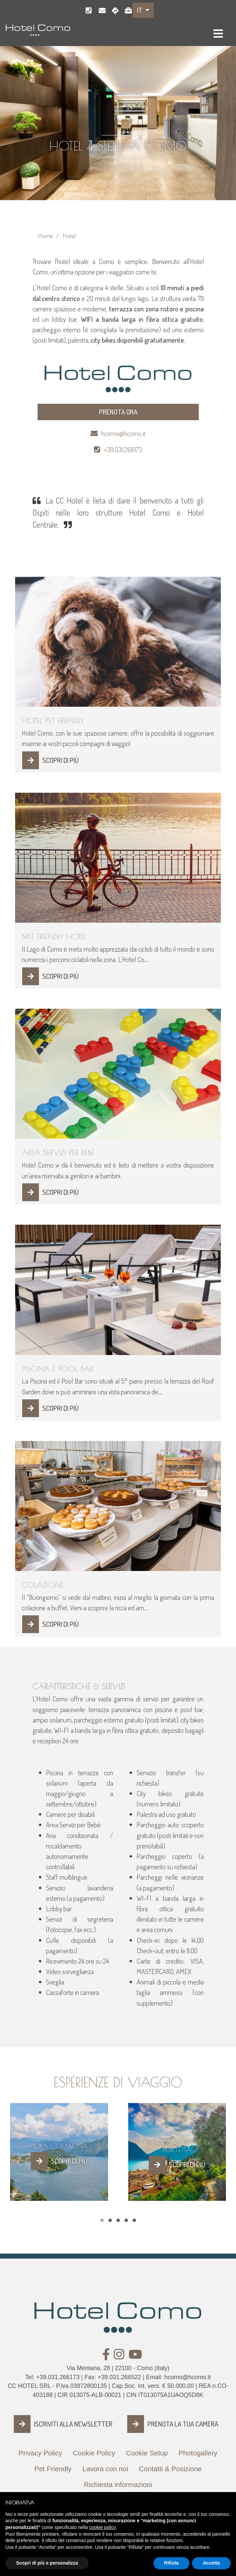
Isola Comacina (59, 2146)
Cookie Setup (147, 2453)
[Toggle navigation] (218, 33)
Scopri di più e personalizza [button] (47, 2568)
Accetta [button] (211, 2568)
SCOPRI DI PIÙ (60, 760)
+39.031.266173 (86, 10)
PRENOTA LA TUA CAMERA (182, 2423)
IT (140, 10)
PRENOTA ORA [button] (118, 411)
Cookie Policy (94, 2453)
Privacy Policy (40, 2453)
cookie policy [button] (102, 2533)
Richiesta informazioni (118, 2484)
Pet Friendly (53, 2469)
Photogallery (198, 2453)
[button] (102, 2220)
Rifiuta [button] (171, 2568)
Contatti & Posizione (170, 2469)
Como (113, 10)
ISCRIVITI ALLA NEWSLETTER (73, 2423)
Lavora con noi (126, 10)
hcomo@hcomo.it (99, 10)
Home (45, 235)
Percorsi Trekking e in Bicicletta (177, 2145)
